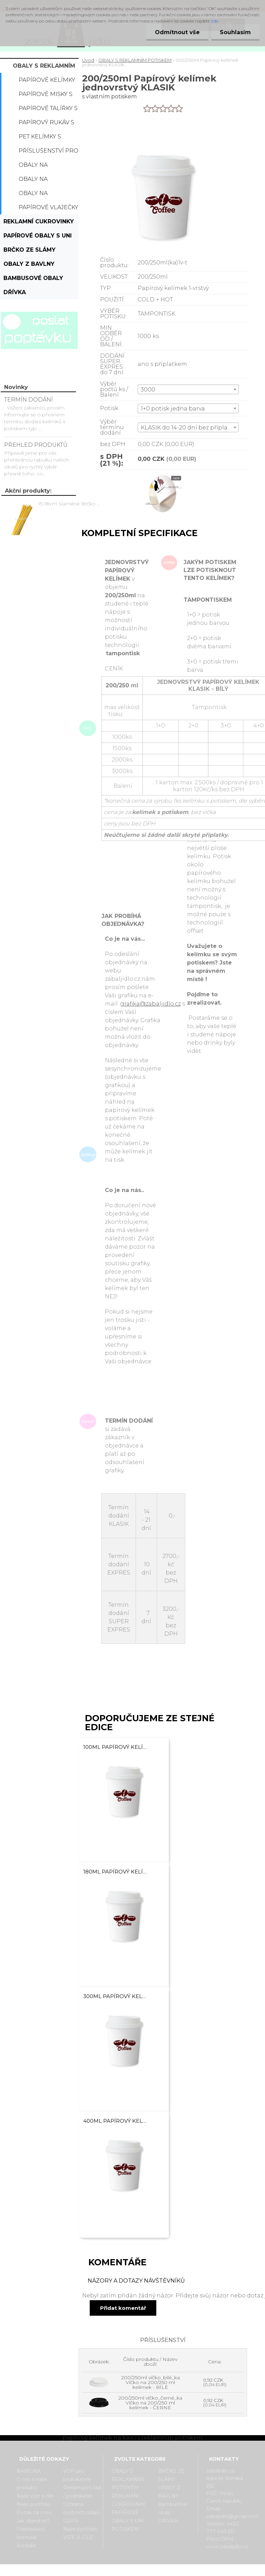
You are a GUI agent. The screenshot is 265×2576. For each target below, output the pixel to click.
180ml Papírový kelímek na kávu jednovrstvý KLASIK (115, 1871)
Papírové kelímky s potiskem (47, 82)
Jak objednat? (33, 2521)
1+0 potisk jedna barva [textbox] (173, 408)
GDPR (71, 2521)
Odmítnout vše (177, 32)
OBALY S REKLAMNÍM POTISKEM (44, 67)
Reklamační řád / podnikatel (82, 2492)
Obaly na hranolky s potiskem (37, 195)
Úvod (88, 60)
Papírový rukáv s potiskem (46, 124)
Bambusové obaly (33, 278)
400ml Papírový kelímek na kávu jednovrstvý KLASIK (115, 2121)
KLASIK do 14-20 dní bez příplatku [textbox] (189, 427)
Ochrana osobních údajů (81, 2508)
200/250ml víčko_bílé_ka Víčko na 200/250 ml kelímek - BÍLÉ (150, 2382)
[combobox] (188, 389)
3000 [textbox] (148, 389)
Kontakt (26, 2546)
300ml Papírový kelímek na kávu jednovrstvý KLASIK (115, 1996)
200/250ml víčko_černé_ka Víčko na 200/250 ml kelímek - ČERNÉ (150, 2403)
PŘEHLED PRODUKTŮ (36, 445)
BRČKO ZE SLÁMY (29, 249)
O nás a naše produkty (32, 2483)
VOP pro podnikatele (77, 2475)
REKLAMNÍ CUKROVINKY (38, 221)
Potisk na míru (34, 2512)
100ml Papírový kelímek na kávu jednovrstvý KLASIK (115, 1747)
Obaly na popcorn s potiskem (36, 167)
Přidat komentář (123, 2308)
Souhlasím (235, 32)
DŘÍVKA (14, 292)
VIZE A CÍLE (78, 2537)
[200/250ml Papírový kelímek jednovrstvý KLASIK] (163, 476)
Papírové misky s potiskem (45, 96)
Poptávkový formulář (31, 2533)
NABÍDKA (29, 2471)
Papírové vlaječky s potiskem (48, 209)
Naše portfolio (33, 2504)
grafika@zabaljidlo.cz (150, 1003)
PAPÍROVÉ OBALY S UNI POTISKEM (37, 237)
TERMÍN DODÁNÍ (28, 399)
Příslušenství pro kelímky (48, 152)
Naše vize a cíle (35, 2496)
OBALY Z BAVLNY (29, 264)
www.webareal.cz (160, 2570)
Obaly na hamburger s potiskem (40, 181)
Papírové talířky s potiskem (48, 110)
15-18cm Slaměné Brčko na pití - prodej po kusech (70, 504)
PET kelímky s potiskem (40, 138)
